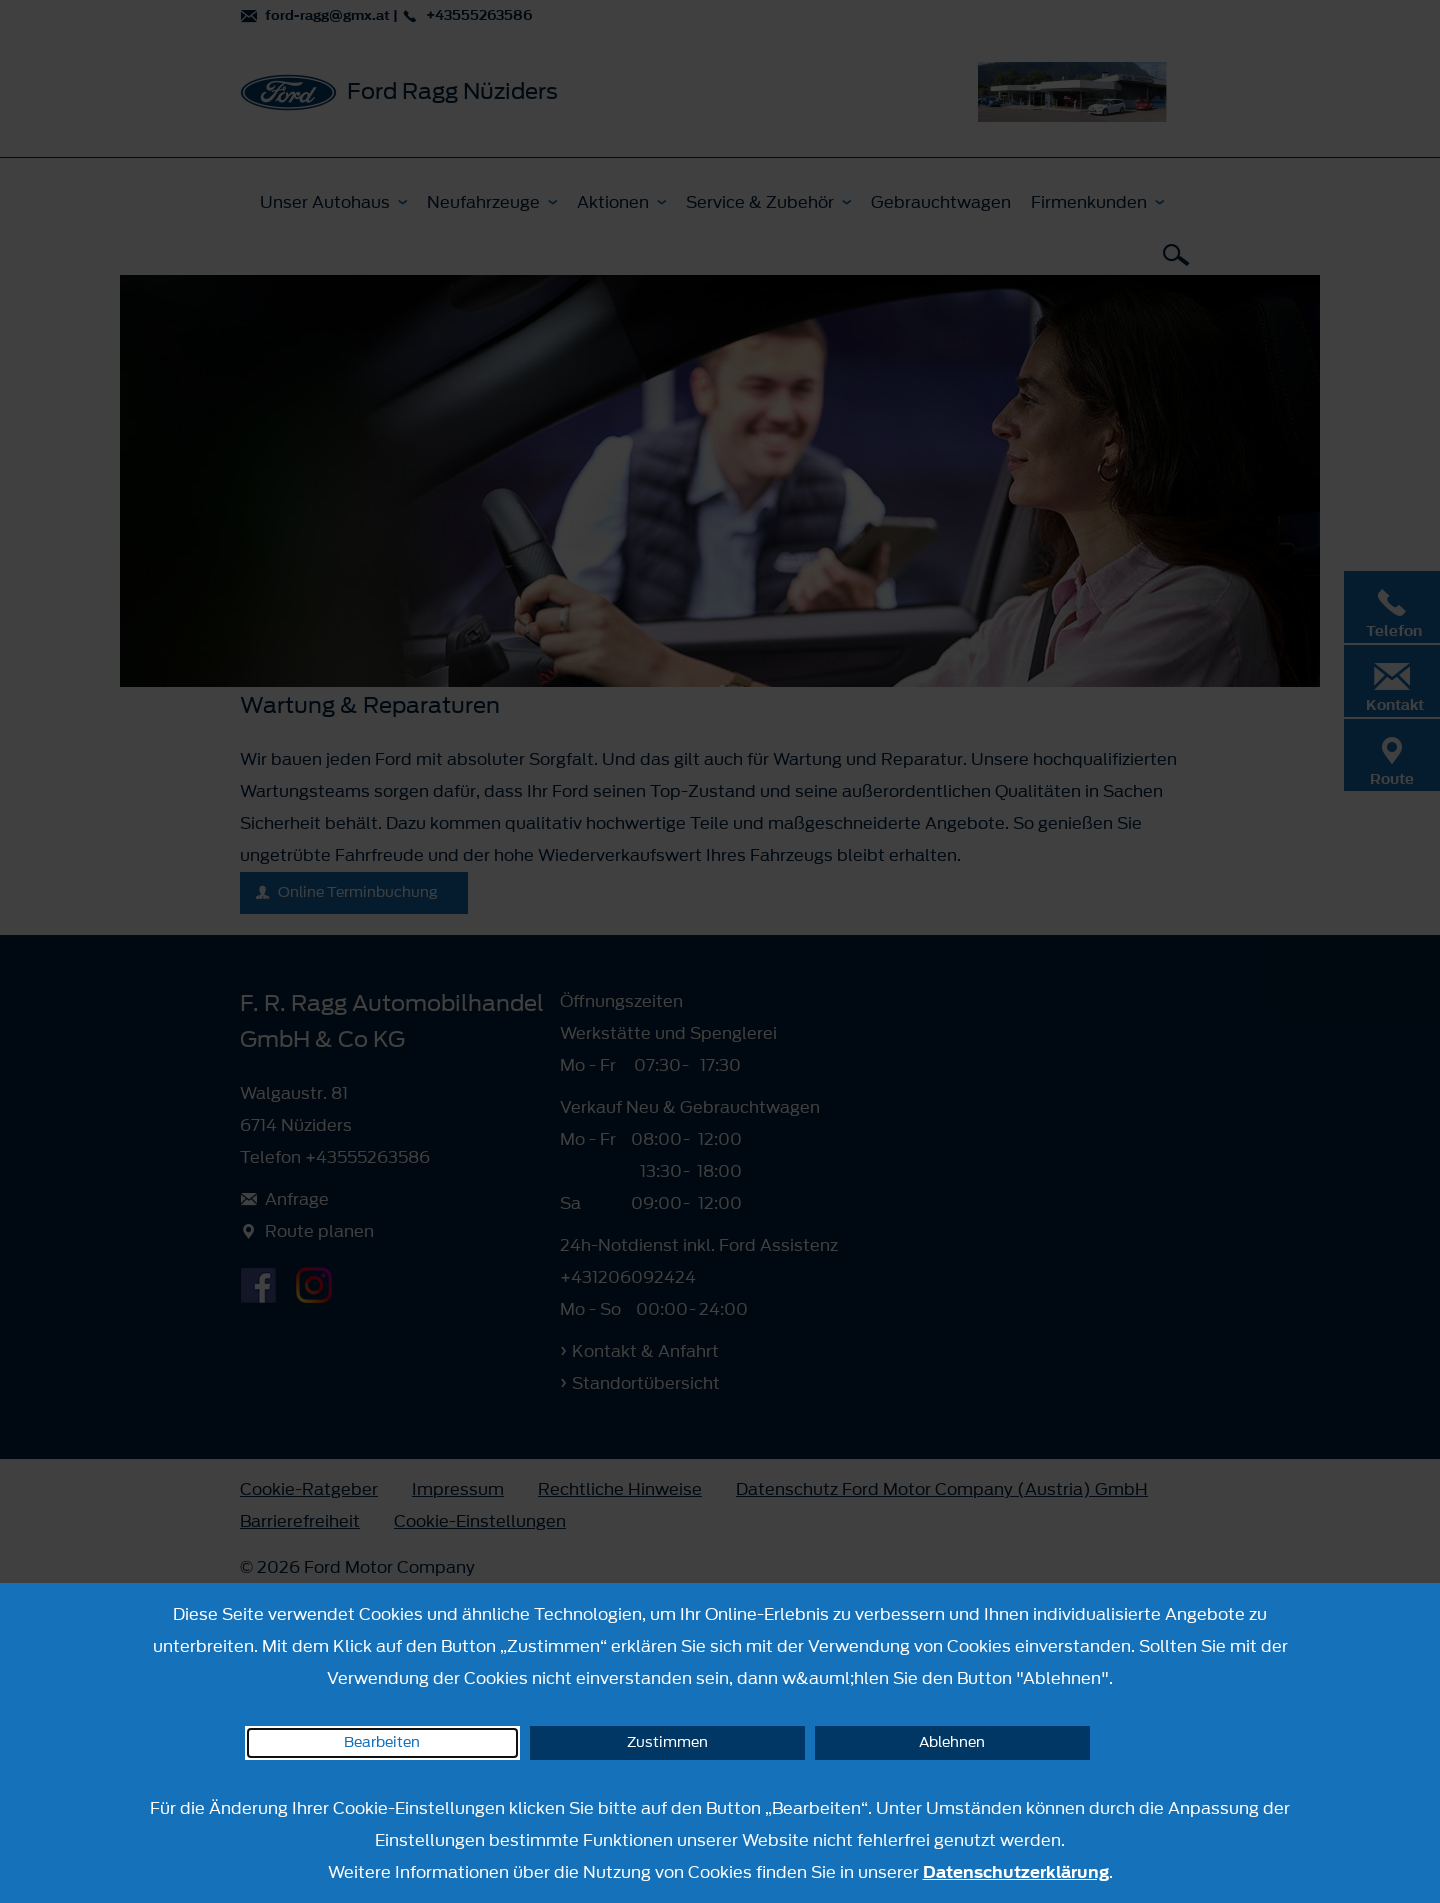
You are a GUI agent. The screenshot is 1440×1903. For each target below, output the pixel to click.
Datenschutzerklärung (1016, 1872)
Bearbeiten (382, 1742)
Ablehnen (952, 1742)
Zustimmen (667, 1742)
